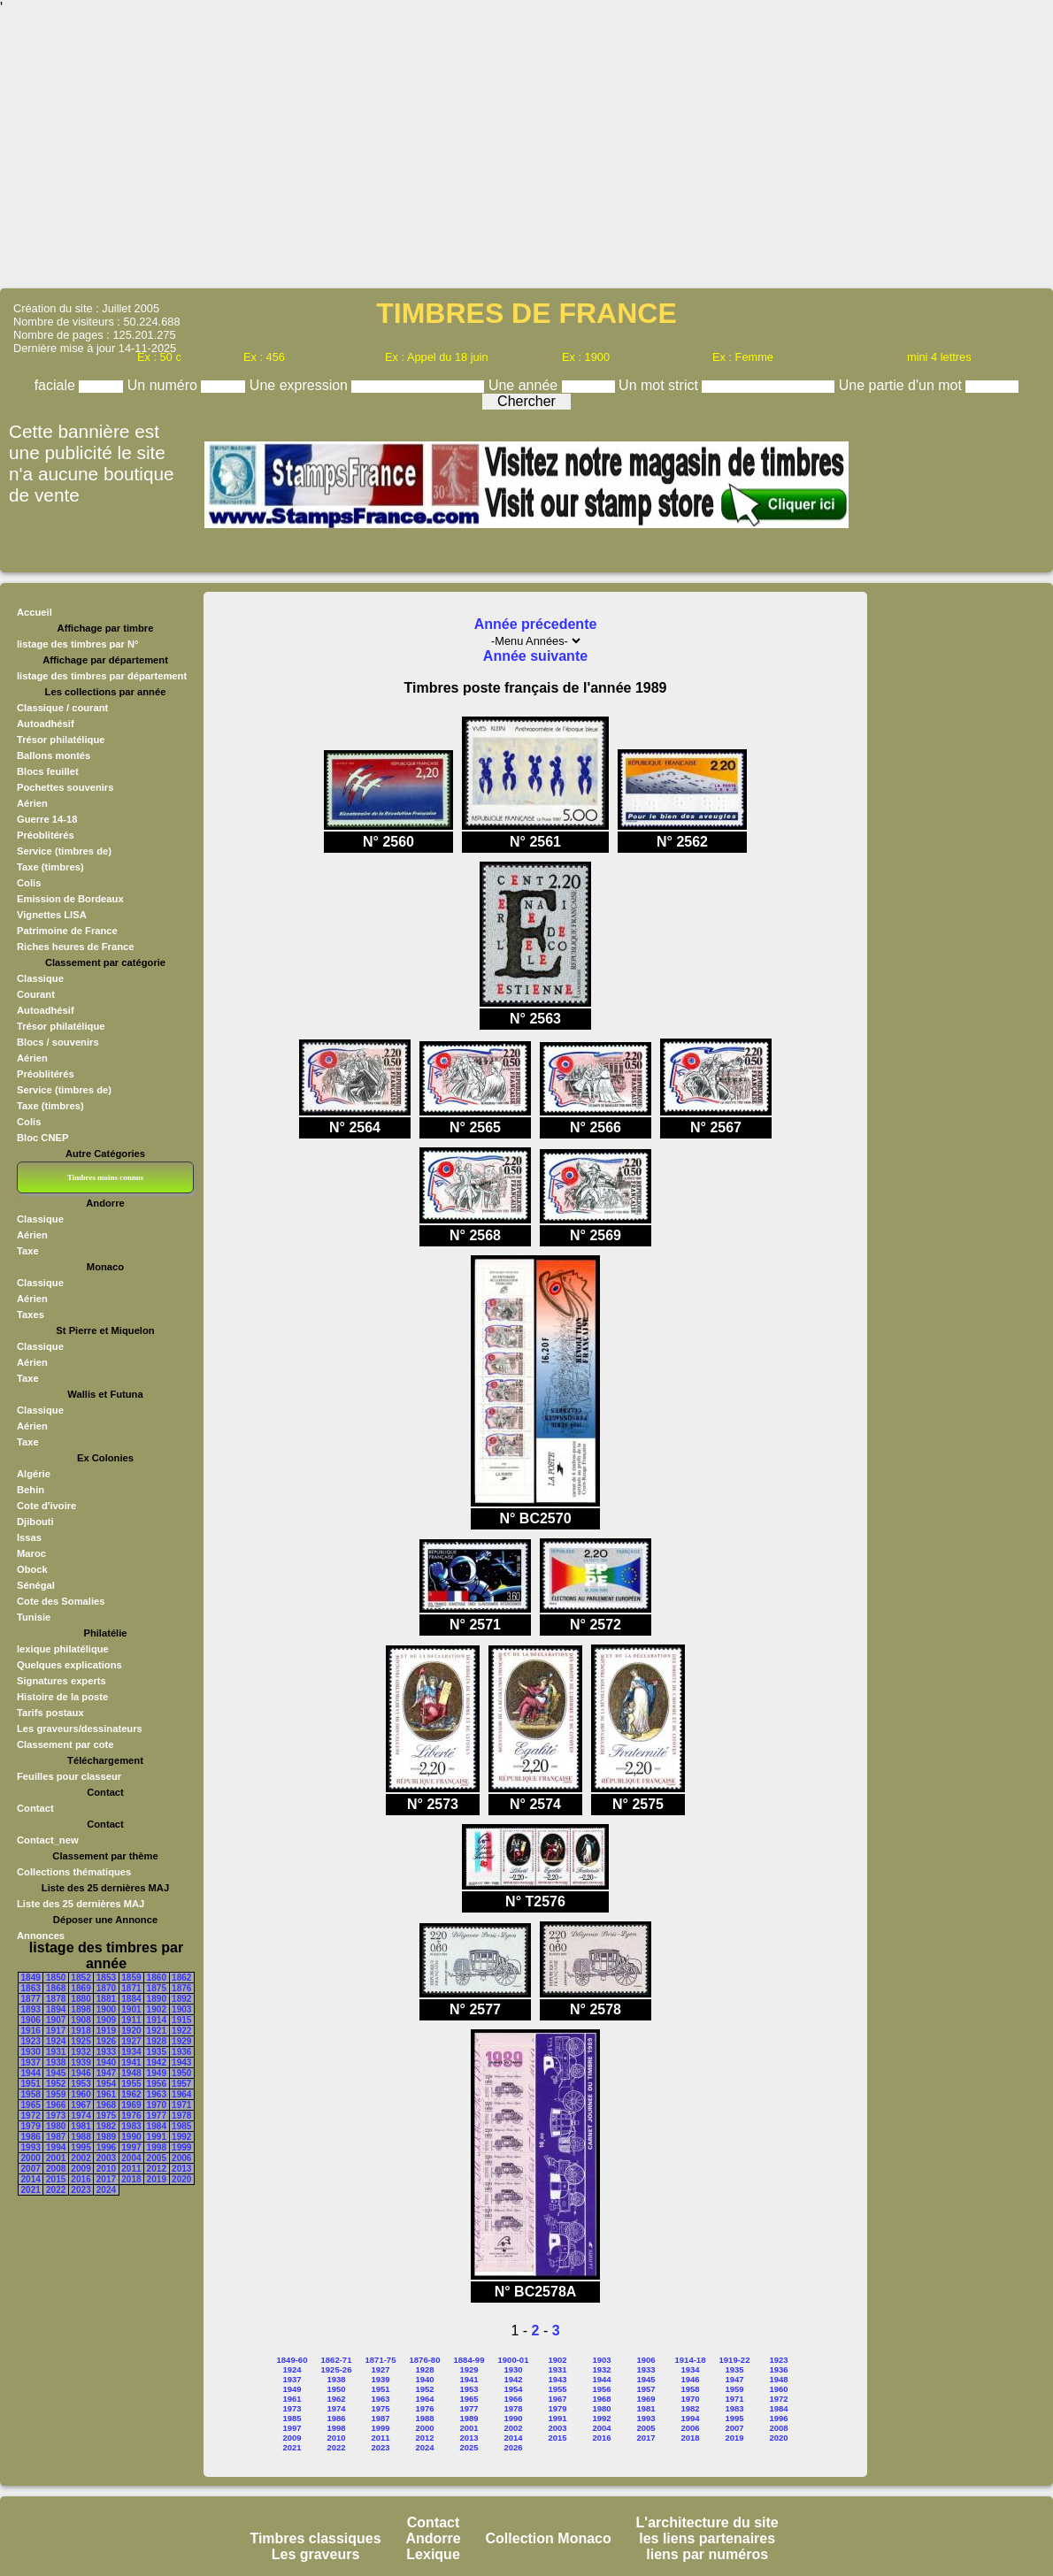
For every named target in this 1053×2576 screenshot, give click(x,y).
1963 (156, 2094)
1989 (106, 2137)
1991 (156, 2137)
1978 (181, 2115)
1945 (55, 2073)
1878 (55, 1999)
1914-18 (690, 2360)
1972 (31, 2115)
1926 (106, 2041)
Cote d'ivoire (46, 1505)
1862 (181, 1977)
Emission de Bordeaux (70, 898)
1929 (181, 2041)
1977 (156, 2115)
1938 (55, 2062)
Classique (40, 978)
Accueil (34, 612)
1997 (131, 2147)
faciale (57, 385)
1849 (31, 1977)
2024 (106, 2190)
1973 (55, 2115)
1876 (181, 1988)
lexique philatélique (63, 1649)
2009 (80, 2169)
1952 (55, 2084)
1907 (55, 2020)
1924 (55, 2041)
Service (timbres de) (64, 851)
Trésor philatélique (60, 739)
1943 (181, 2062)
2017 (106, 2179)
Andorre (432, 2538)
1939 (80, 2062)
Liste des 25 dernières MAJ (80, 1903)
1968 (106, 2105)
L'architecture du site (707, 2522)
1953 (80, 2084)
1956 (156, 2084)
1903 (181, 2009)
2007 (31, 2169)
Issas (29, 1537)
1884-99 (469, 2360)
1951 (31, 2084)
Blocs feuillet (48, 771)
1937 (31, 2062)
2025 (468, 2447)
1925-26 (336, 2369)
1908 (80, 2020)
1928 (156, 2041)
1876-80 (425, 2360)
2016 (80, 2179)
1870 (106, 1988)
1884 (131, 1999)
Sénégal (36, 1585)
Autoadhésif (45, 723)
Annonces (41, 1935)
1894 (55, 2009)
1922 (181, 2031)
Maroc (31, 1553)
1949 (156, 2073)
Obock (32, 1569)
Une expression (301, 385)
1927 (131, 2041)
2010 (106, 2169)
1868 (55, 1988)
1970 (156, 2105)
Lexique (432, 2554)
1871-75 (380, 2360)
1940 (106, 2062)
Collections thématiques (74, 1872)
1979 (31, 2126)
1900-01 (513, 2360)
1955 (131, 2084)
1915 (181, 2020)
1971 (181, 2105)
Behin (30, 1489)
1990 (131, 2137)
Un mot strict (660, 385)
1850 (55, 1977)
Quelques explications (69, 1665)
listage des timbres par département (102, 676)
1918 (80, 2031)
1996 (106, 2147)
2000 (31, 2158)
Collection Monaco (548, 2538)
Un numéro (164, 385)
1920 (131, 2031)
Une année (525, 385)
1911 (131, 2020)
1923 (31, 2041)
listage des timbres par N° (78, 644)
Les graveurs (316, 2554)
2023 (80, 2190)
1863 (31, 1988)
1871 (131, 1988)
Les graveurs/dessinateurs (79, 1728)
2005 (156, 2158)
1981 (80, 2126)
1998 (156, 2147)
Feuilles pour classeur (69, 1776)
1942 (156, 2062)
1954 (106, 2084)
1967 (80, 2105)
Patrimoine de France (67, 930)
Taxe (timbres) (50, 867)
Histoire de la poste (62, 1696)
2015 (55, 2179)
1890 (156, 1999)
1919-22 (734, 2360)
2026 (512, 2447)
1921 (156, 2031)
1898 (80, 2009)
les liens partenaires (707, 2538)
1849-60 (292, 2360)
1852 (80, 1977)
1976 (131, 2115)
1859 (131, 1977)
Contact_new (48, 1840)
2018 (131, 2179)
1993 (31, 2147)
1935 (156, 2052)
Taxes (30, 1314)
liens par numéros (707, 2554)
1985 (181, 2126)
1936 (181, 2052)
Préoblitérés (45, 835)
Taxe (28, 1251)
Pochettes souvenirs (65, 787)
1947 (106, 2073)
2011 (131, 2169)
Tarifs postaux (50, 1712)
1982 (106, 2126)
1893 (31, 2009)
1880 (80, 1999)
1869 (80, 1988)
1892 (181, 1999)
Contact (35, 1808)
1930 (31, 2052)
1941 (131, 2062)
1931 (55, 2052)
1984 (156, 2126)
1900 (106, 2009)
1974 (80, 2115)
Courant (36, 994)
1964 (181, 2094)
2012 (156, 2169)
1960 (80, 2094)
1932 (80, 2052)
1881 (106, 1999)
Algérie (33, 1473)
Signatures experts (61, 1680)
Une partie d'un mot (902, 385)
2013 (181, 2169)
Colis (29, 883)
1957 (181, 2084)
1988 (80, 2137)
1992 (181, 2137)
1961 (106, 2094)
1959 (55, 2094)
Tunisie (33, 1617)
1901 (131, 2009)
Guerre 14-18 (47, 819)
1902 (156, 2009)
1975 (106, 2115)
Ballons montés (53, 755)
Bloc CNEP (42, 1137)
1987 (55, 2137)
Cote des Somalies (60, 1601)
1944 (31, 2073)
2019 (156, 2179)
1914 (156, 2020)
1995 (80, 2147)
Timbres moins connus (105, 1177)
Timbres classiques (315, 2538)
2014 (31, 2179)
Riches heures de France (75, 946)
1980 (55, 2126)
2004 (131, 2158)
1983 (131, 2126)
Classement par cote (65, 1744)
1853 (106, 1977)
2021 (31, 2190)
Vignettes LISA (52, 914)
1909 (106, 2020)
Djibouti (35, 1521)
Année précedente (535, 624)
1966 (55, 2105)
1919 (106, 2031)
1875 (156, 1988)
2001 (55, 2158)
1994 (55, 2147)
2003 (106, 2158)
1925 (80, 2041)
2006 (181, 2158)
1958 (31, 2094)
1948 (131, 2073)
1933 (106, 2052)
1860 (156, 1977)
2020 (181, 2179)
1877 (31, 1999)
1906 (31, 2020)
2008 (55, 2169)
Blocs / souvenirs (58, 1042)
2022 (55, 2190)
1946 (80, 2073)
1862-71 (336, 2360)
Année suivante (535, 655)
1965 (31, 2105)
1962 (131, 2094)
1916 (31, 2031)
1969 (131, 2105)
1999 (181, 2147)
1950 (181, 2073)
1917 (55, 2031)
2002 (80, 2158)
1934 (131, 2052)
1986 (31, 2137)
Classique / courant (62, 707)
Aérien (32, 803)
